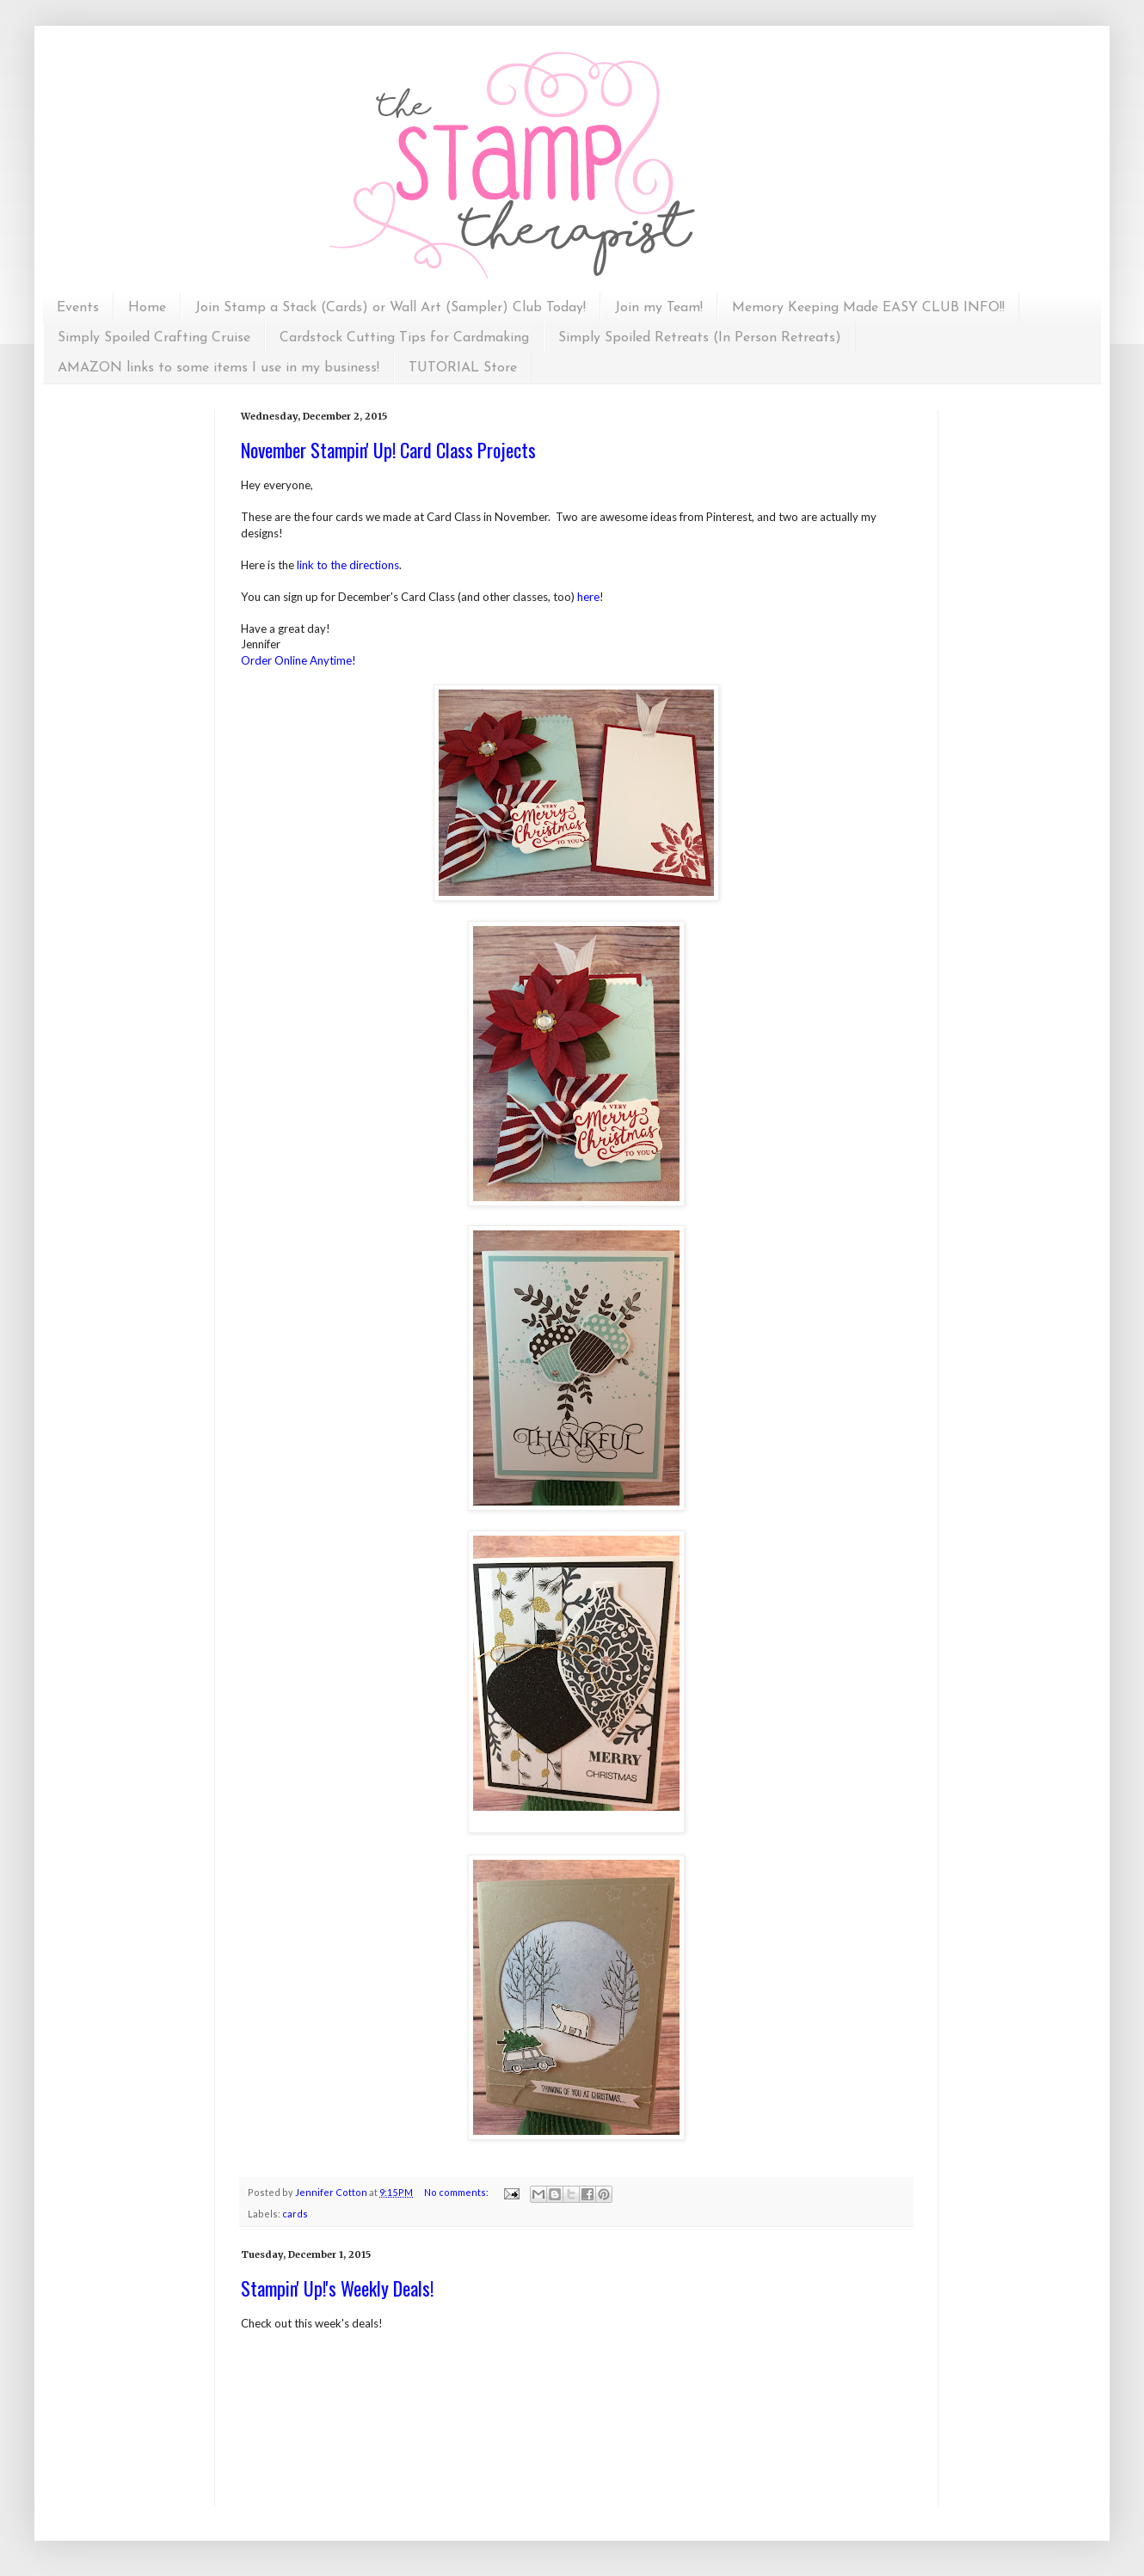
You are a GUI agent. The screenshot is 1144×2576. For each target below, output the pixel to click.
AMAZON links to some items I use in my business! (218, 368)
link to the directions (348, 565)
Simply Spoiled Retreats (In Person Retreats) (699, 338)
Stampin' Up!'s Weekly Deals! (337, 2288)
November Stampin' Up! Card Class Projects (388, 449)
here (588, 597)
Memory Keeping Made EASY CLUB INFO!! (868, 308)
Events (78, 308)
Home (147, 308)
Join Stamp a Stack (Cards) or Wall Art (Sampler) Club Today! (390, 308)
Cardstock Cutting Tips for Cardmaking (404, 338)
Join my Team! (659, 308)
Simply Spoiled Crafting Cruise (154, 338)
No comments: (457, 2192)
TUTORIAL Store (463, 368)
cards (295, 2213)
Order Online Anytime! (298, 660)
